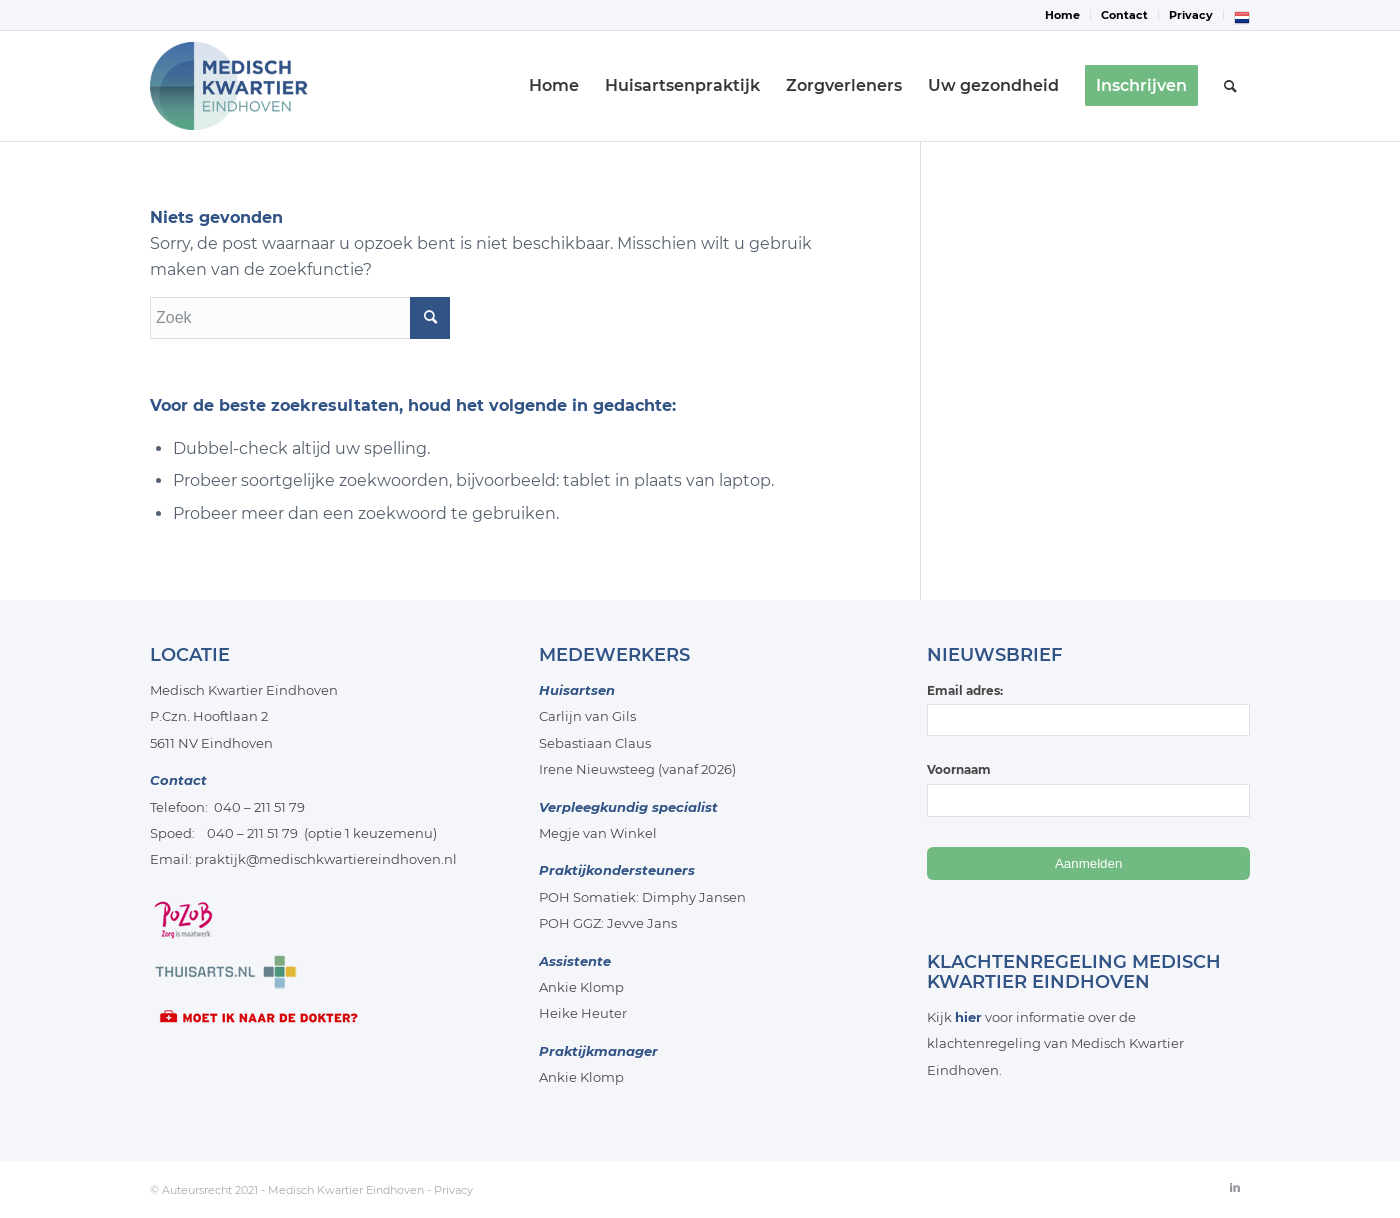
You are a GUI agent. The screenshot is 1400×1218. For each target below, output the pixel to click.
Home (1062, 15)
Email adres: (1088, 709)
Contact (1124, 15)
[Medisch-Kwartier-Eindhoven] (248, 86)
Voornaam (959, 769)
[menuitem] (1063, 15)
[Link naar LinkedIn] (1235, 1187)
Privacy (1191, 15)
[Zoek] (1230, 86)
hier (968, 1017)
